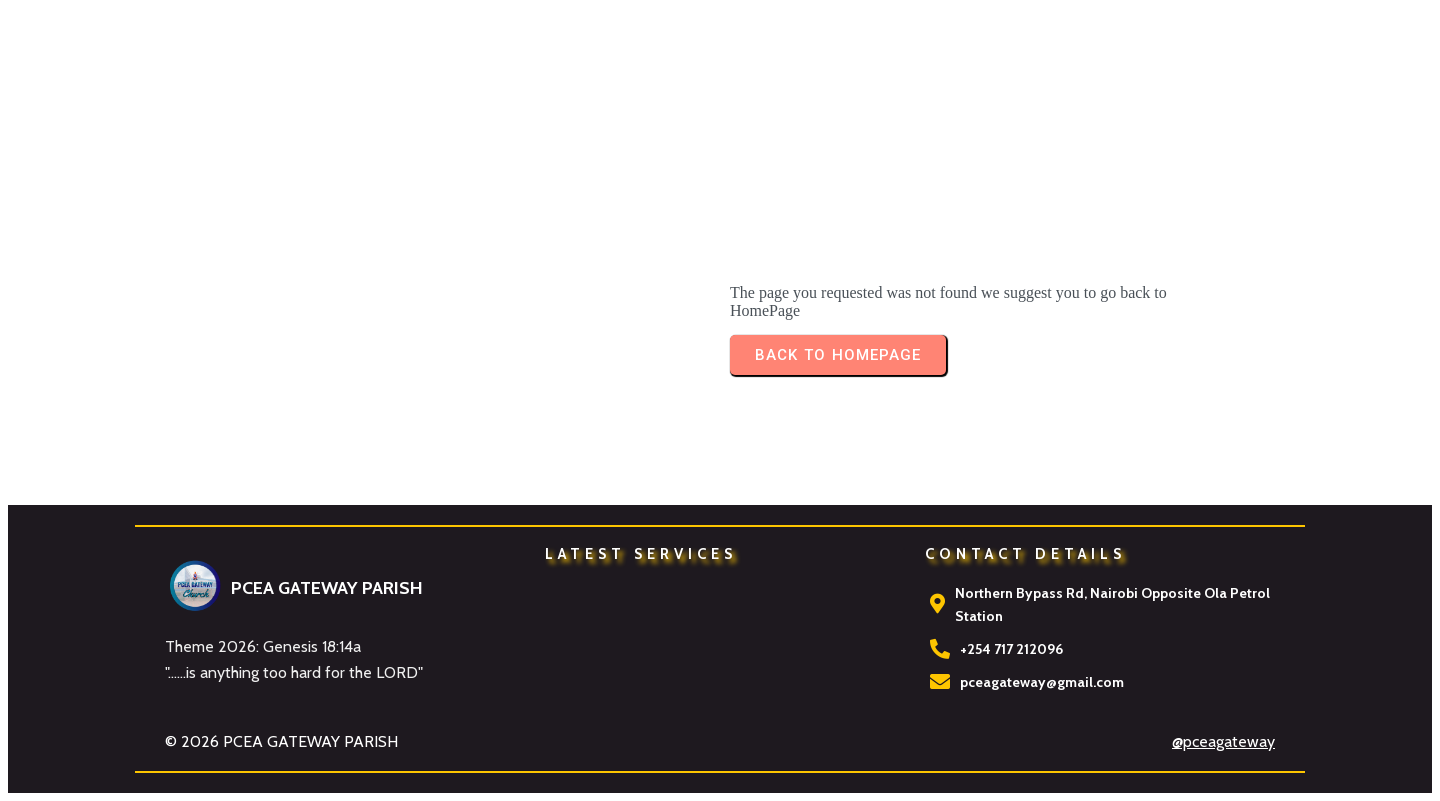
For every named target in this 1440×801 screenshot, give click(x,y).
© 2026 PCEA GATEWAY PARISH (281, 741)
